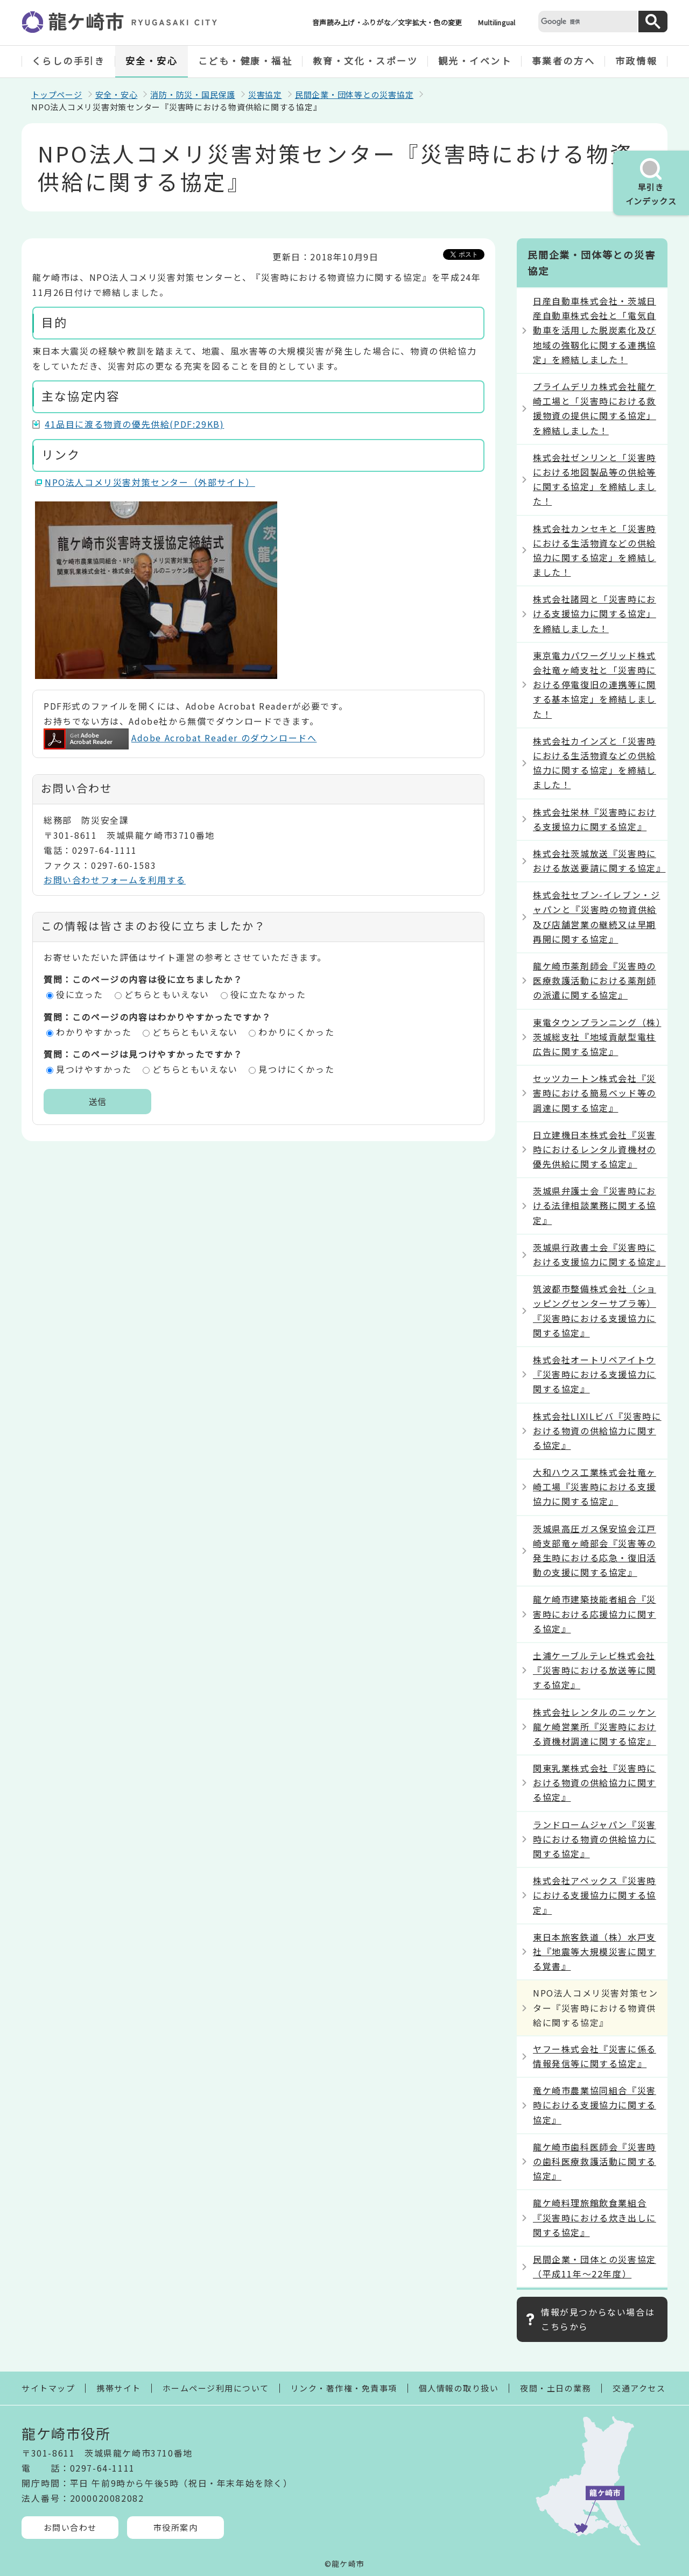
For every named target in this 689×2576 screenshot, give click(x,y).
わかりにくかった (296, 1031)
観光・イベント (475, 60)
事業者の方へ (563, 60)
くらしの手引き (69, 60)
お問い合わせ (70, 2527)
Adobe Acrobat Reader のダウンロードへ (180, 737)
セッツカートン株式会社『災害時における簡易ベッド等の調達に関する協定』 (594, 1093)
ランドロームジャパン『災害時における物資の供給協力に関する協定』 (594, 1839)
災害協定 (265, 94)
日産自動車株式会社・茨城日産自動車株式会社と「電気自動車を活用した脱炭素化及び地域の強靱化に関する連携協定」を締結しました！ (594, 330)
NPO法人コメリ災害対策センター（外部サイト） (150, 482)
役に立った (79, 994)
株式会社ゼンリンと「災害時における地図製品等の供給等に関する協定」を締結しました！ (594, 479)
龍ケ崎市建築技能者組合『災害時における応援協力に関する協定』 (594, 1613)
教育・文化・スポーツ (365, 60)
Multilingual (496, 22)
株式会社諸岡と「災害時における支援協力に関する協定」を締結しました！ (594, 613)
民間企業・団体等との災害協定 (354, 94)
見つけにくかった (296, 1069)
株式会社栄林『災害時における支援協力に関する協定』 (594, 819)
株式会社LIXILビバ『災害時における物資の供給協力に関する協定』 (597, 1431)
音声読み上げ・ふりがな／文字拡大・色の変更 (387, 22)
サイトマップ (48, 2388)
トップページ (56, 94)
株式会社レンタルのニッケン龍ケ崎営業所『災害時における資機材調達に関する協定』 (594, 1726)
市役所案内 (175, 2527)
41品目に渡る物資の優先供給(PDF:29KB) (134, 423)
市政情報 (636, 60)
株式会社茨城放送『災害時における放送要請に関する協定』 (599, 860)
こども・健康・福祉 (245, 60)
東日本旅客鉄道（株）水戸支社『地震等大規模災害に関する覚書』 (594, 1951)
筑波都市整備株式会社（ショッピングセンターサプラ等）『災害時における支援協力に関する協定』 (594, 1310)
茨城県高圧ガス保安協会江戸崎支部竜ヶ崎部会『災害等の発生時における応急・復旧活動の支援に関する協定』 (594, 1550)
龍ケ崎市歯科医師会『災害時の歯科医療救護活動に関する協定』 (594, 2161)
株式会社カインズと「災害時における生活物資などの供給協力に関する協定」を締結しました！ (594, 762)
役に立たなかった (268, 994)
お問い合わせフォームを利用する (115, 879)
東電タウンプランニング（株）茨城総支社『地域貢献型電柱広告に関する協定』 (597, 1037)
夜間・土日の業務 (555, 2388)
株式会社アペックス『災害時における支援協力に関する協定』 (594, 1895)
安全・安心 (151, 60)
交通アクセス (639, 2388)
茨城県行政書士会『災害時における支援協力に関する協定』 (599, 1254)
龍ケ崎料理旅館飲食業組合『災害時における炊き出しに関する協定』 (594, 2217)
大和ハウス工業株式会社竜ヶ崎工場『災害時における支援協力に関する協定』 (594, 1487)
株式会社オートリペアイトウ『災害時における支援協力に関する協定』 (594, 1374)
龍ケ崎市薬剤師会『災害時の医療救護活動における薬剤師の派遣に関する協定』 (594, 980)
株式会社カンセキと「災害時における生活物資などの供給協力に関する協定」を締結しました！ (594, 550)
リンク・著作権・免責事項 (344, 2388)
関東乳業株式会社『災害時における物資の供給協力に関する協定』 (594, 1782)
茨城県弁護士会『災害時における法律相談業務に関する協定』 (594, 1205)
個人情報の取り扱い (459, 2388)
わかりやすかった (94, 1031)
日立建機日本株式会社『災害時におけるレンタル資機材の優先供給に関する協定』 (594, 1149)
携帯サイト (118, 2388)
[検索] (586, 21)
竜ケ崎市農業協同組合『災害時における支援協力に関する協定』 (594, 2105)
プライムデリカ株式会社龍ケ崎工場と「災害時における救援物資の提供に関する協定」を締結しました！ (594, 408)
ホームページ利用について (216, 2388)
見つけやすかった (94, 1069)
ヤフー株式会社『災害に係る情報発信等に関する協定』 (594, 2056)
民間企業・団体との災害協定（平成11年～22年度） (594, 2266)
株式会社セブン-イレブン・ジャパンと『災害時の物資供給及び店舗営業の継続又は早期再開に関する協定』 (596, 916)
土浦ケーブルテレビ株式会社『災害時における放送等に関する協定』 (594, 1670)
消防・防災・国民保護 (192, 94)
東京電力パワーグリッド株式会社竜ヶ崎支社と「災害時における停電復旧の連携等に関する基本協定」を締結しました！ (594, 684)
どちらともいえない (166, 994)
